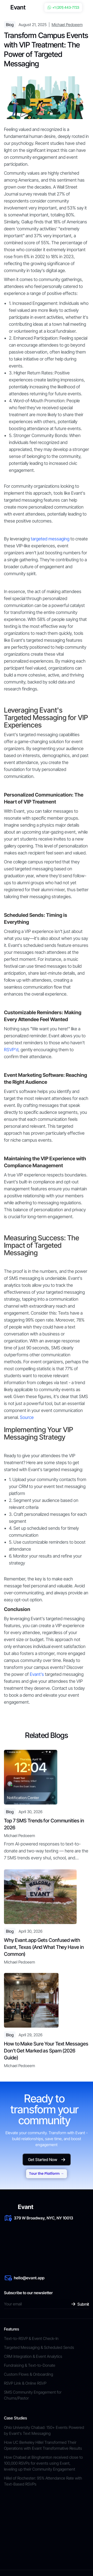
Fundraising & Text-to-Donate (29, 2366)
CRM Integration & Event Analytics (33, 2357)
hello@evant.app (29, 2278)
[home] (19, 7)
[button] (87, 7)
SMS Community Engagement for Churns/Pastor (33, 2396)
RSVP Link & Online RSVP (25, 2384)
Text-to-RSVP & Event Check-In (31, 2339)
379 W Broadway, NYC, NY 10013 (43, 2218)
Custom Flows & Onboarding (28, 2375)
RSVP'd (11, 1049)
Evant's (37, 1674)
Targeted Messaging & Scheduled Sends (39, 2348)
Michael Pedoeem (67, 24)
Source (27, 1417)
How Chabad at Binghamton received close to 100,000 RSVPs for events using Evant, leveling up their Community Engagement (43, 2464)
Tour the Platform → (46, 2173)
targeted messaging (50, 538)
